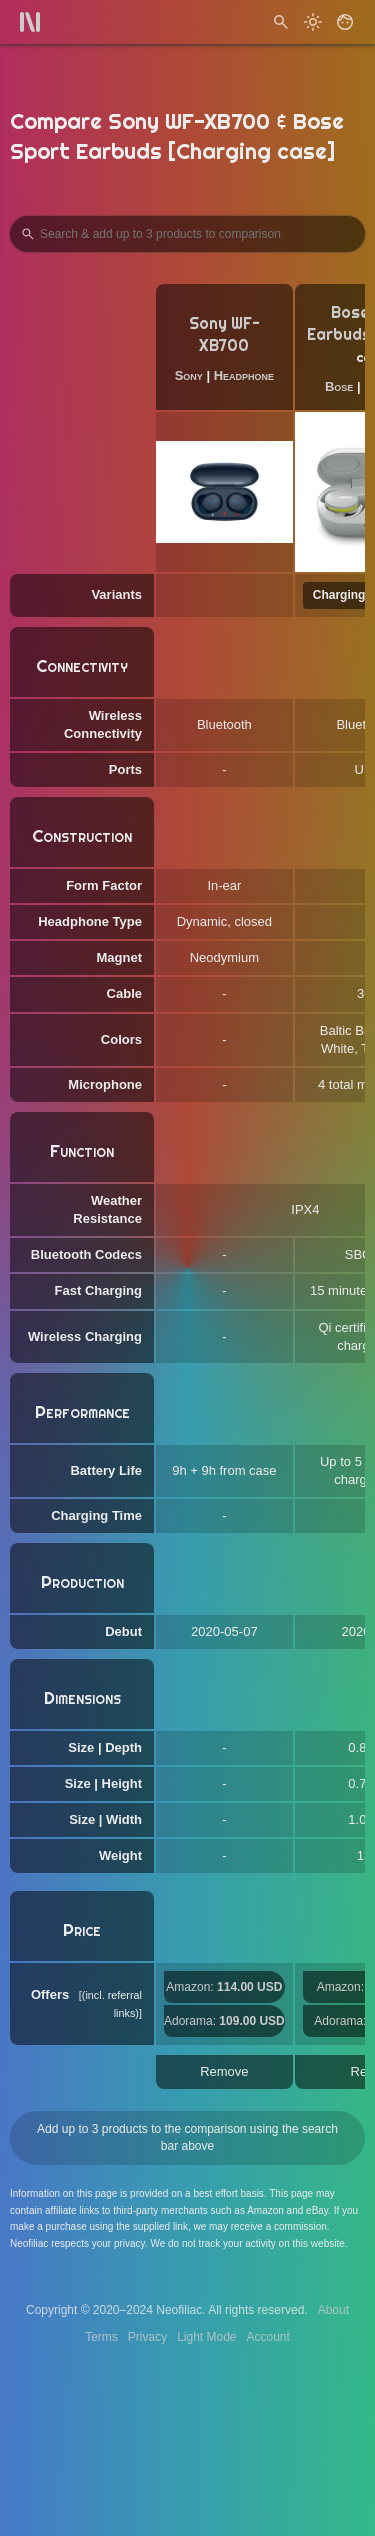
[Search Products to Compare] (187, 234)
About (333, 2310)
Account (268, 2337)
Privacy (147, 2337)
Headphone (244, 375)
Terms (101, 2337)
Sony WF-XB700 (224, 334)
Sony (189, 375)
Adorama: (224, 2021)
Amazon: (224, 1987)
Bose (339, 386)
